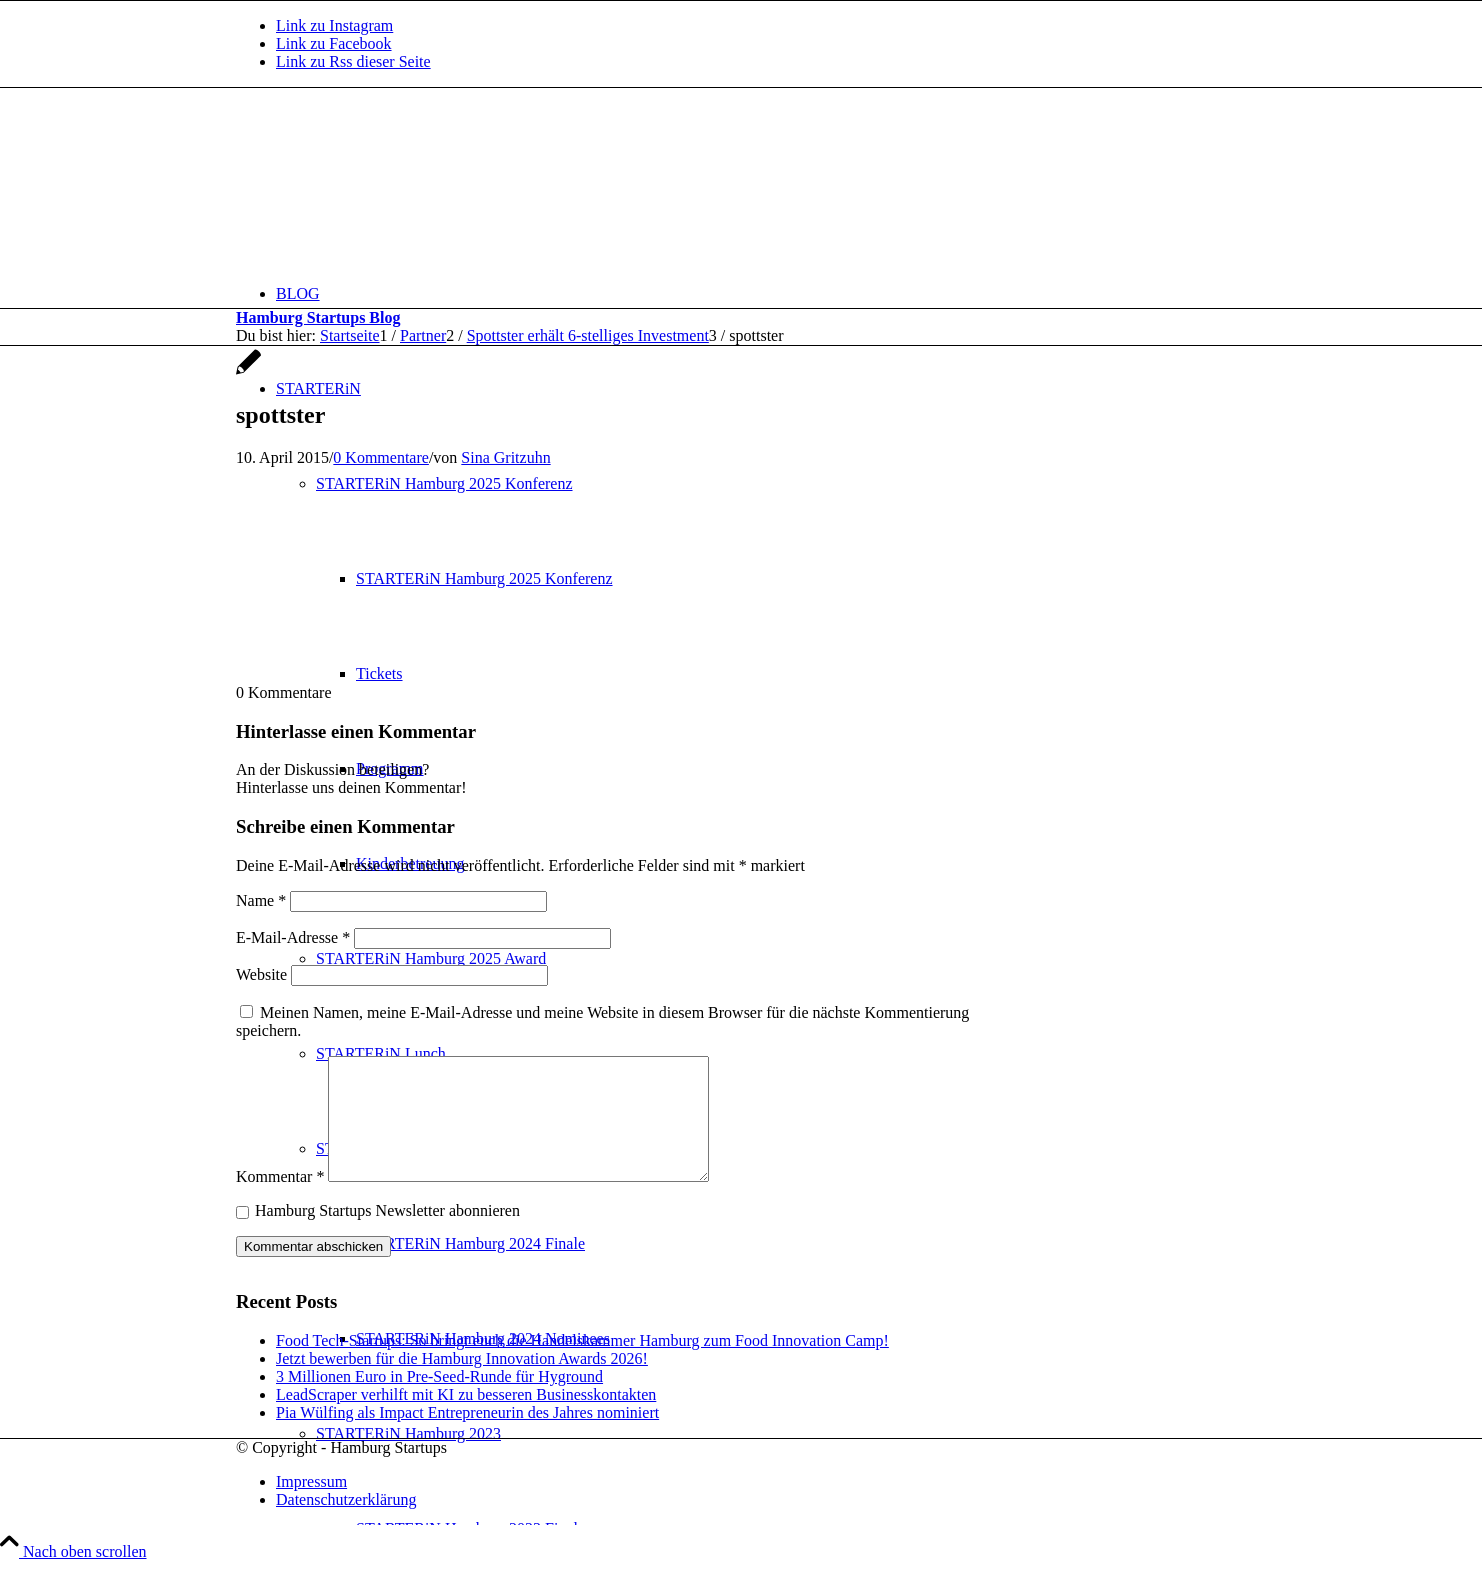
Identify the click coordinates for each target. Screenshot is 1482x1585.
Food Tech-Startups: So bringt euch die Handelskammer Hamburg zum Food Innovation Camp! (582, 1364)
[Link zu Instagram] (334, 25)
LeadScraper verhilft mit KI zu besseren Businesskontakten (466, 1418)
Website (261, 974)
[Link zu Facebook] (334, 43)
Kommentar (280, 1200)
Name (261, 900)
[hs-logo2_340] (386, 182)
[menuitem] (761, 293)
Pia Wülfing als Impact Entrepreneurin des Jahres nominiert (467, 1436)
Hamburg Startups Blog (318, 317)
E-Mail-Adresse (293, 937)
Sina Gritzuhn (505, 457)
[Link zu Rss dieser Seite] (353, 61)
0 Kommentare (381, 457)
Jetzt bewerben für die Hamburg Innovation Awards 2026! (462, 1382)
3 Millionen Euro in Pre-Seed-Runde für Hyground (439, 1400)
